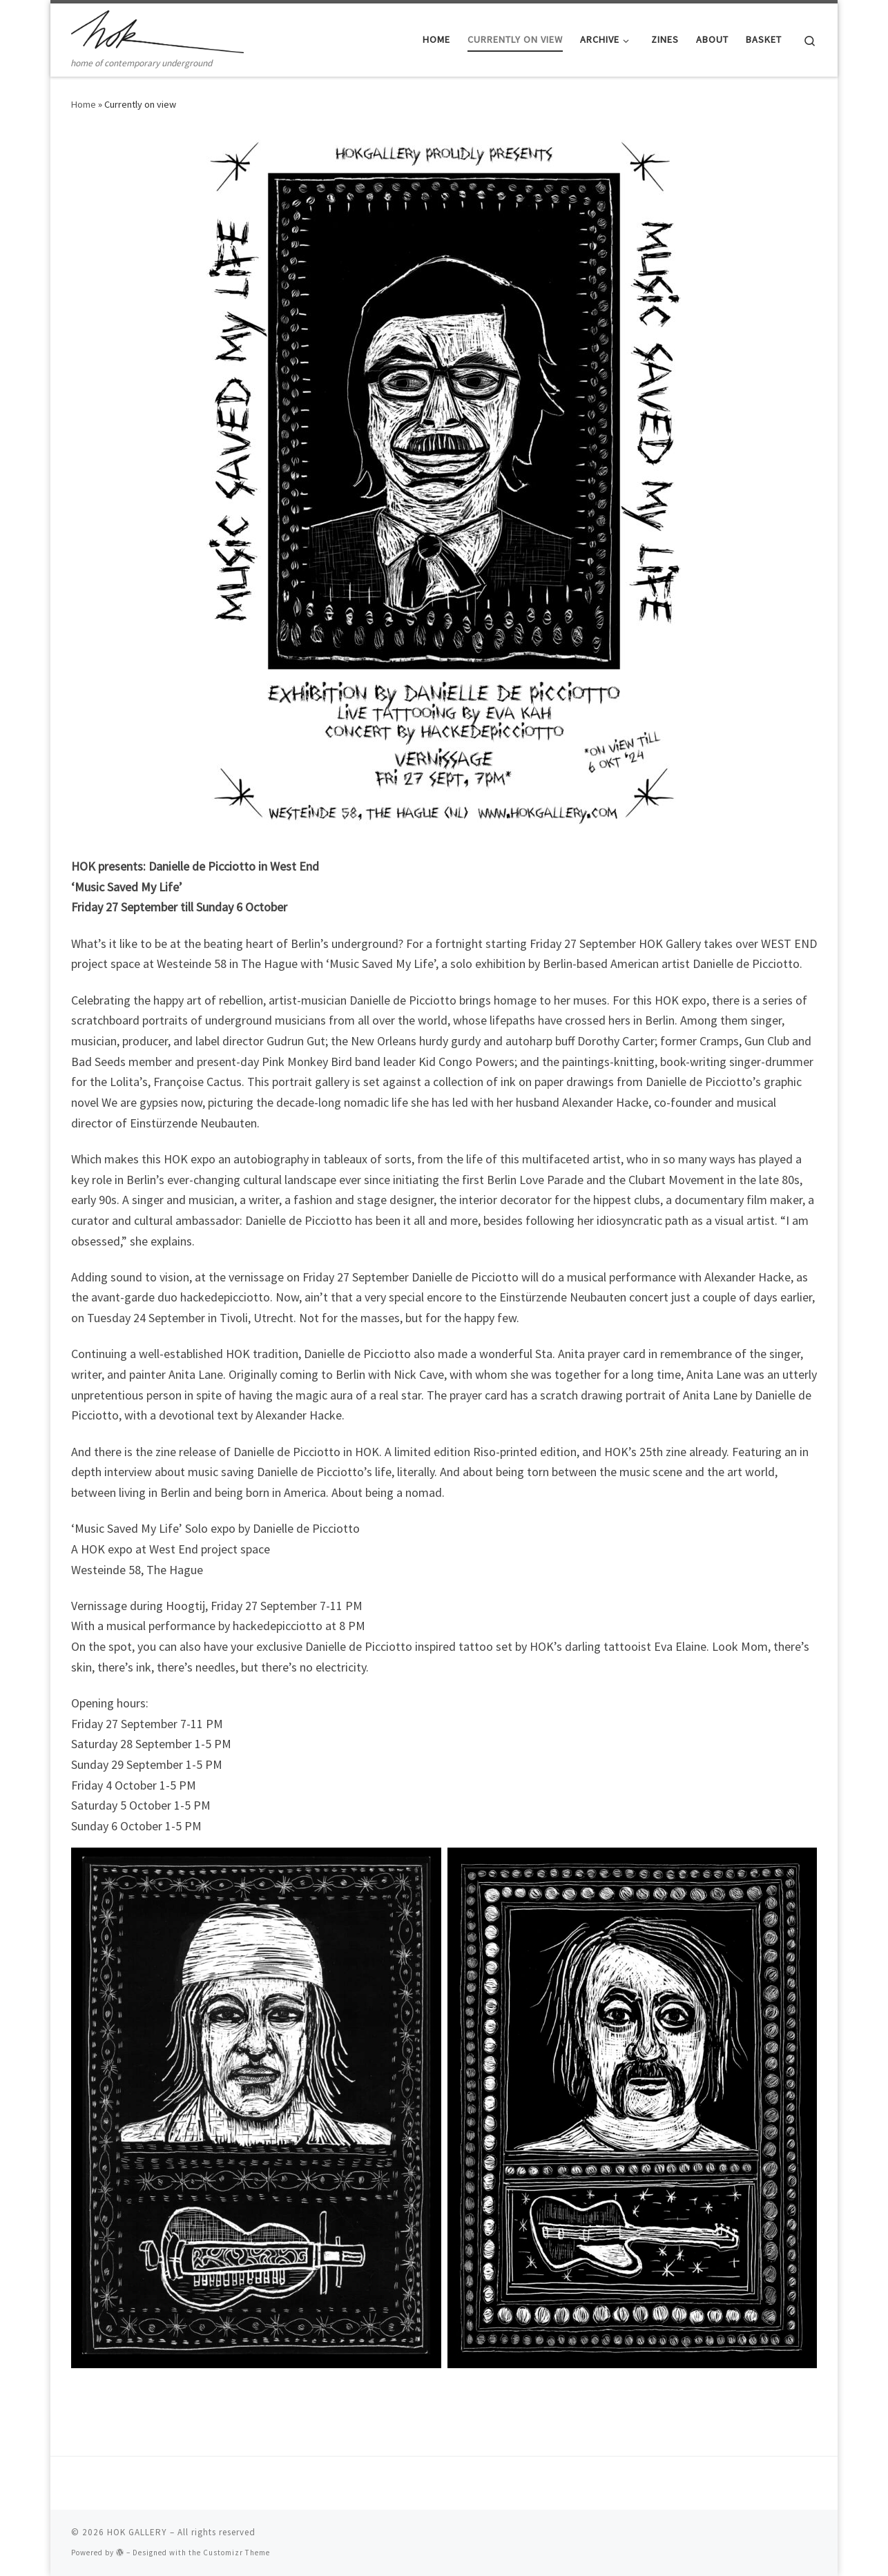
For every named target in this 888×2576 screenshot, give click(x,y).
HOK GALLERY (137, 2532)
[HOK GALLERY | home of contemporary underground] (157, 29)
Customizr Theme (236, 2552)
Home (83, 104)
